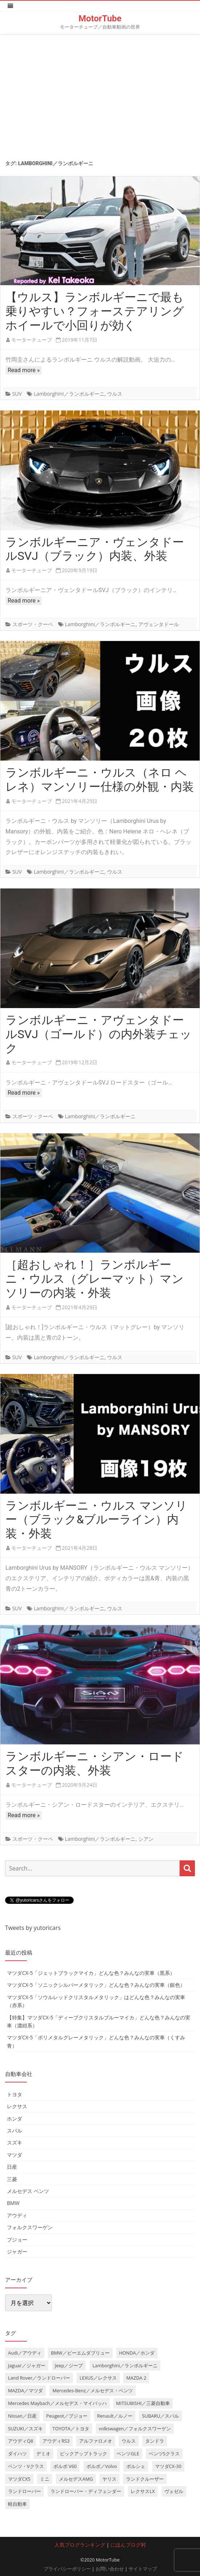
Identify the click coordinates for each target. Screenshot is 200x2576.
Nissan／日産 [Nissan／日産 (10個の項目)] (22, 2416)
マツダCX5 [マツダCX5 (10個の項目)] (19, 2479)
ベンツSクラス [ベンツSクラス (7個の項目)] (164, 2453)
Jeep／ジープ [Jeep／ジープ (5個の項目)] (69, 2365)
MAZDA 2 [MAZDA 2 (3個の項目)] (136, 2378)
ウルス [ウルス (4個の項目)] (129, 2441)
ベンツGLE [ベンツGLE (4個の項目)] (128, 2453)
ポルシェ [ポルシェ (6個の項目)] (135, 2466)
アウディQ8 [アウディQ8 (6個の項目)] (20, 2441)
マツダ (14, 2154)
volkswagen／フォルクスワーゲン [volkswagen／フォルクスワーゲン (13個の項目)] (135, 2428)
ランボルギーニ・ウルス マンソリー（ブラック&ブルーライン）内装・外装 (96, 1520)
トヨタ (14, 2094)
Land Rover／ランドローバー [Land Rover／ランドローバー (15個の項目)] (39, 2378)
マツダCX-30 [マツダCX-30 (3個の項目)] (168, 2466)
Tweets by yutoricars (33, 1928)
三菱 (12, 2179)
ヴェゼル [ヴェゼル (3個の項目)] (173, 2491)
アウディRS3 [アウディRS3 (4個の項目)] (55, 2441)
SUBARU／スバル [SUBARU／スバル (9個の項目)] (160, 2416)
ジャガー (17, 2251)
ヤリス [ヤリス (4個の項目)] (109, 2479)
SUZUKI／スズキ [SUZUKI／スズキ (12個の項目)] (25, 2428)
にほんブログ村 (128, 2544)
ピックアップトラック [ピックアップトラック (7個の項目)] (83, 2453)
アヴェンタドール (158, 624)
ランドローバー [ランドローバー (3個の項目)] (24, 2491)
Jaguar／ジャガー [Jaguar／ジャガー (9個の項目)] (26, 2365)
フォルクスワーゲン (30, 2227)
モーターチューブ (31, 339)
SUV (17, 393)
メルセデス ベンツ (28, 2191)
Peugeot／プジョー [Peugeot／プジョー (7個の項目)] (66, 2416)
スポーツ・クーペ (32, 624)
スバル (14, 2130)
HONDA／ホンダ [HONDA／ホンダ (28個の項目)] (137, 2353)
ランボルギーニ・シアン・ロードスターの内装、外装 (94, 1763)
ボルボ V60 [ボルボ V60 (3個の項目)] (65, 2466)
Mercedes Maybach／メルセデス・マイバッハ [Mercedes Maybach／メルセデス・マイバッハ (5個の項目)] (57, 2403)
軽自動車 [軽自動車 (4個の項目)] (17, 2504)
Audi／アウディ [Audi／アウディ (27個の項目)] (24, 2353)
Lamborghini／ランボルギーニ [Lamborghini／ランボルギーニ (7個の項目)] (125, 2365)
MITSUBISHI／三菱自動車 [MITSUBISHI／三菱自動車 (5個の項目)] (143, 2403)
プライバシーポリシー (67, 2569)
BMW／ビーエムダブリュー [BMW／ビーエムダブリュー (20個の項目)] (80, 2353)
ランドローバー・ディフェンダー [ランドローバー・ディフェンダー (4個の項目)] (85, 2491)
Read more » (24, 370)
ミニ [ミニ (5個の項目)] (44, 2479)
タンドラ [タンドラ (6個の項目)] (154, 2441)
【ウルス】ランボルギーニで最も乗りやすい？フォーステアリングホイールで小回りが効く (94, 311)
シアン (146, 1838)
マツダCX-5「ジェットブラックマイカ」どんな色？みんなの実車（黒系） (91, 1972)
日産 (12, 2166)
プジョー (17, 2239)
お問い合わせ (109, 2569)
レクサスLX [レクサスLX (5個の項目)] (143, 2491)
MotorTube (100, 18)
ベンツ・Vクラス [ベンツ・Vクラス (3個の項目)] (26, 2466)
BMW (13, 2203)
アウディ (17, 2215)
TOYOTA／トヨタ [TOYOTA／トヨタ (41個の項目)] (71, 2428)
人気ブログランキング (79, 2544)
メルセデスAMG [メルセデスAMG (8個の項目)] (76, 2479)
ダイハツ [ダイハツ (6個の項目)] (17, 2453)
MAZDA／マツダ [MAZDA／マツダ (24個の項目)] (25, 2390)
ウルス (114, 393)
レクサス (17, 2106)
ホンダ (14, 2118)
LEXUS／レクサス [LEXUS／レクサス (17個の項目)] (98, 2378)
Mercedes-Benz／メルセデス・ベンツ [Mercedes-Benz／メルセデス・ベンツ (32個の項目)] (92, 2390)
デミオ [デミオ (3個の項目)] (43, 2453)
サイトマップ (142, 2569)
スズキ (14, 2142)
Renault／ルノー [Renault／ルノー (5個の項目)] (114, 2416)
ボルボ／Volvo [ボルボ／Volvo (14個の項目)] (101, 2466)
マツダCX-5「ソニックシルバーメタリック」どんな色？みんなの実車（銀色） (96, 1984)
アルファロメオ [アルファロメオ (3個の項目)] (95, 2441)
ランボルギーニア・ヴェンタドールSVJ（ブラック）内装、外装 (94, 549)
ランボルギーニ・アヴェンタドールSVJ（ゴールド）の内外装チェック (98, 1034)
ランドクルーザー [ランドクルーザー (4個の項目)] (145, 2479)
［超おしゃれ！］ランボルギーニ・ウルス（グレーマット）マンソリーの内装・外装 (94, 1279)
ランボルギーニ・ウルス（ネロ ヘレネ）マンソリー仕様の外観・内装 (99, 780)
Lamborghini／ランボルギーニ (69, 393)
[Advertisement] (100, 95)
